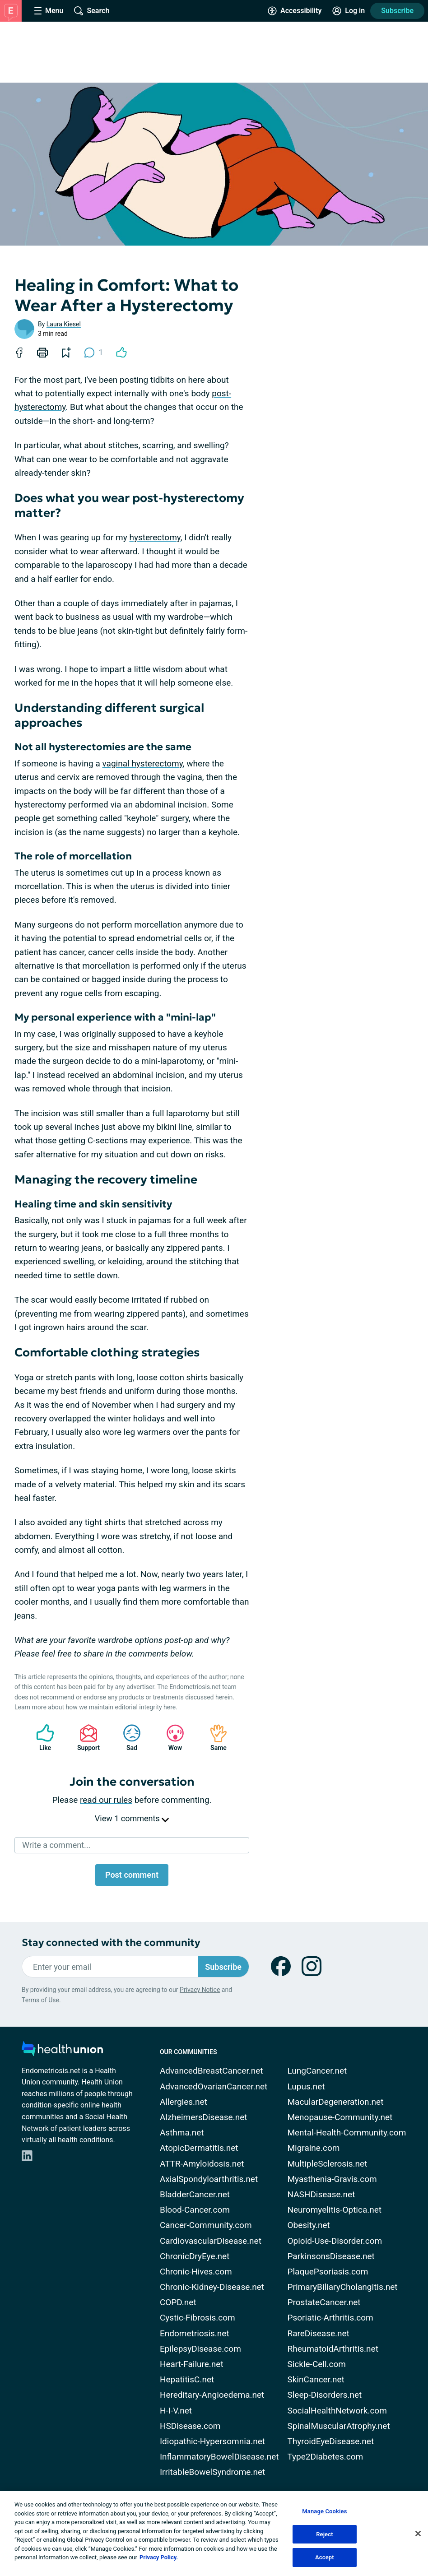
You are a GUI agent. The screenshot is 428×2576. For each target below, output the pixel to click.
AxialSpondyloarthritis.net (209, 2179)
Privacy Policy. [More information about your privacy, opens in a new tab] (159, 2557)
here (169, 1707)
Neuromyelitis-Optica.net (334, 2210)
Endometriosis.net (194, 2333)
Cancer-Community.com (206, 2225)
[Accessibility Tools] (294, 11)
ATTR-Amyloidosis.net (202, 2163)
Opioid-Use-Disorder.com (334, 2241)
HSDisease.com (190, 2426)
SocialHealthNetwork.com (336, 2410)
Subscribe (397, 10)
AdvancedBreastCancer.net (211, 2070)
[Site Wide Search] (91, 11)
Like (40, 1737)
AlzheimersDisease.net (203, 2117)
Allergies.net (183, 2102)
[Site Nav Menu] (49, 11)
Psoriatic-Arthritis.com (330, 2317)
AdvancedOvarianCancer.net (213, 2086)
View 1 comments (132, 1818)
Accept (324, 2557)
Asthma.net (182, 2132)
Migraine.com (313, 2148)
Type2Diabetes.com (325, 2456)
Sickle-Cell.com (316, 2364)
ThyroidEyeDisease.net (330, 2441)
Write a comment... (56, 1845)
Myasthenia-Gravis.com (332, 2179)
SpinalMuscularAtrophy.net (338, 2426)
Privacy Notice (200, 1989)
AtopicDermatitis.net (199, 2148)
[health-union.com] (62, 2051)
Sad (127, 1737)
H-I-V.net (176, 2410)
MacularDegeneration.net (335, 2102)
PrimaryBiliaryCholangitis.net (342, 2287)
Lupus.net (306, 2086)
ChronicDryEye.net (194, 2256)
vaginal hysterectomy (142, 763)
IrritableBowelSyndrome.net (212, 2472)
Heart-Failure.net (191, 2364)
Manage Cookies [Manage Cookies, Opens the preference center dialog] (324, 2511)
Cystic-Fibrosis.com (197, 2317)
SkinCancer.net (315, 2379)
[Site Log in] (348, 11)
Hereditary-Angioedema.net (212, 2395)
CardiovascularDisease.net (210, 2241)
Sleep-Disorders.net (324, 2395)
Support (85, 1737)
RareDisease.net (318, 2333)
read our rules (106, 1800)
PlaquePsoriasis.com (327, 2271)
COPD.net (178, 2302)
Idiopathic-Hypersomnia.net (212, 2441)
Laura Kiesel (64, 324)
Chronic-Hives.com (196, 2271)
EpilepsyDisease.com (200, 2349)
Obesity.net (308, 2225)
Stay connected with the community (111, 1942)
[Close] (418, 2534)
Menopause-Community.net (339, 2117)
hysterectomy (154, 537)
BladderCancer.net (195, 2194)
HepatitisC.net (187, 2379)
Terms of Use (40, 2000)
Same (214, 1737)
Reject (324, 2534)
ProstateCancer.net (323, 2302)
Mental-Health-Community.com (346, 2132)
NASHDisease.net (321, 2194)
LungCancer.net (317, 2070)
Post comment (131, 1875)
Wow (170, 1737)
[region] (214, 2533)
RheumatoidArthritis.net (332, 2349)
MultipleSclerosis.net (327, 2163)
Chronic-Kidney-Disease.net (212, 2287)
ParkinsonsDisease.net (330, 2256)
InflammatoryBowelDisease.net (219, 2456)
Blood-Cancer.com (195, 2210)
